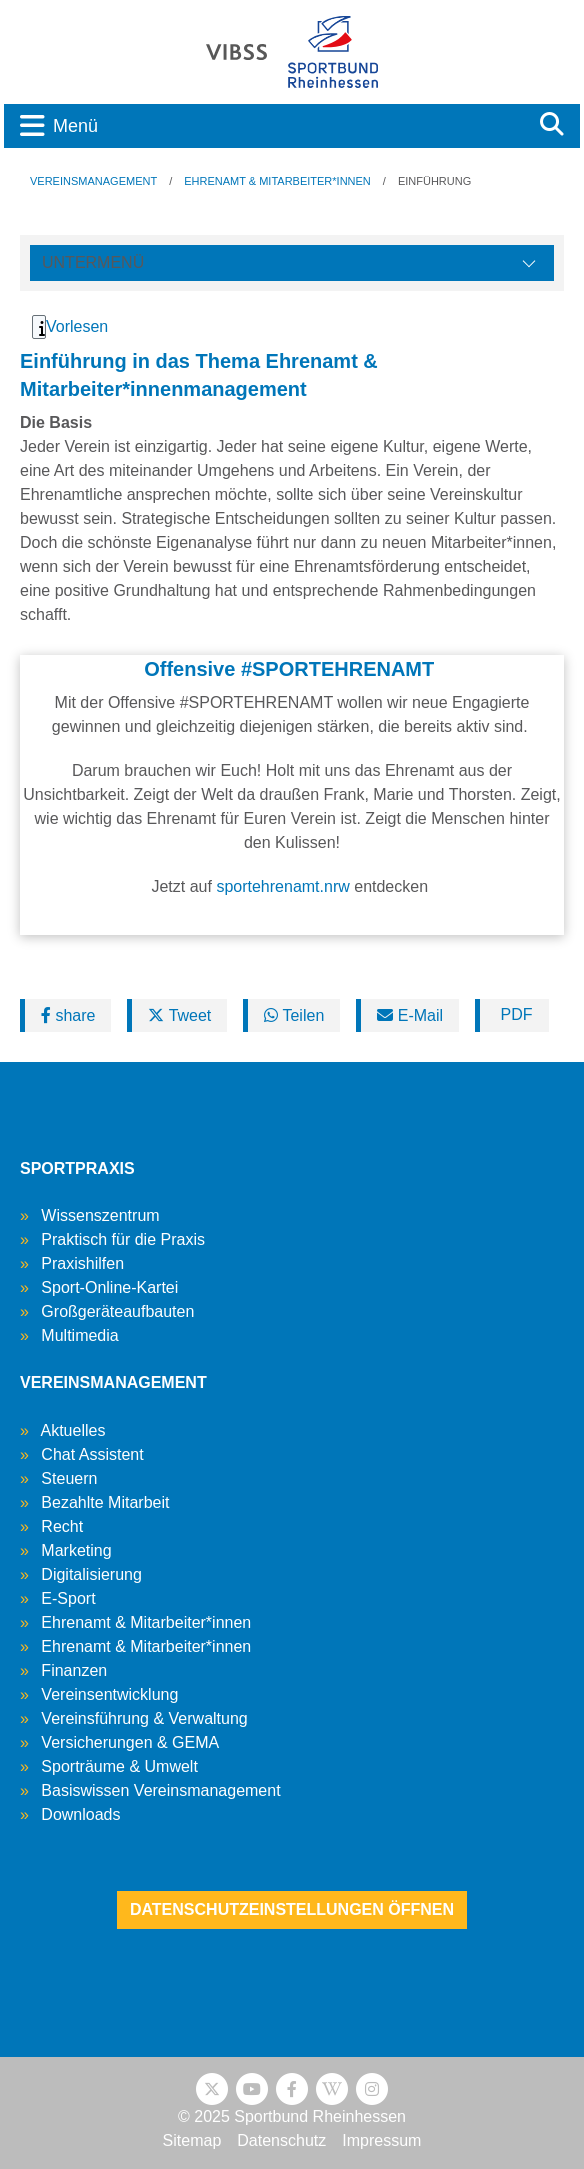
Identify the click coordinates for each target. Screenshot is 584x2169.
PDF (514, 1014)
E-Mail (410, 1015)
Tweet (179, 1015)
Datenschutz (281, 2140)
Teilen (294, 1015)
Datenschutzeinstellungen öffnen (292, 1909)
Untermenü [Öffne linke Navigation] (93, 262)
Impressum (381, 2140)
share (68, 1015)
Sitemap (192, 2140)
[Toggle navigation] (264, 126)
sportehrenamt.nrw (282, 886)
